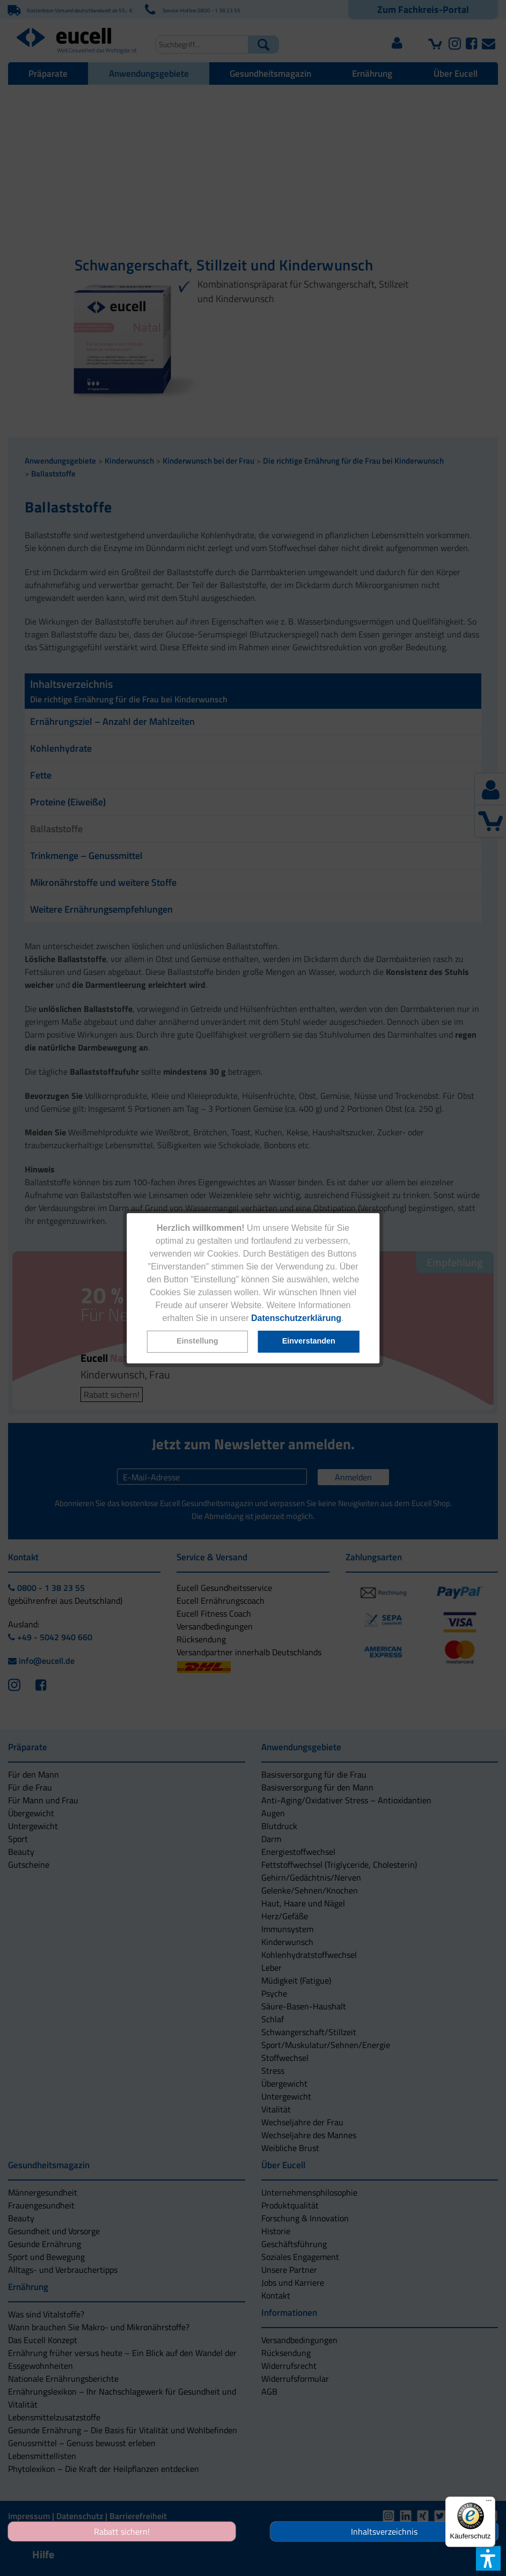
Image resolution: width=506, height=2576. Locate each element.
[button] (197, 1342)
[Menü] (488, 2503)
